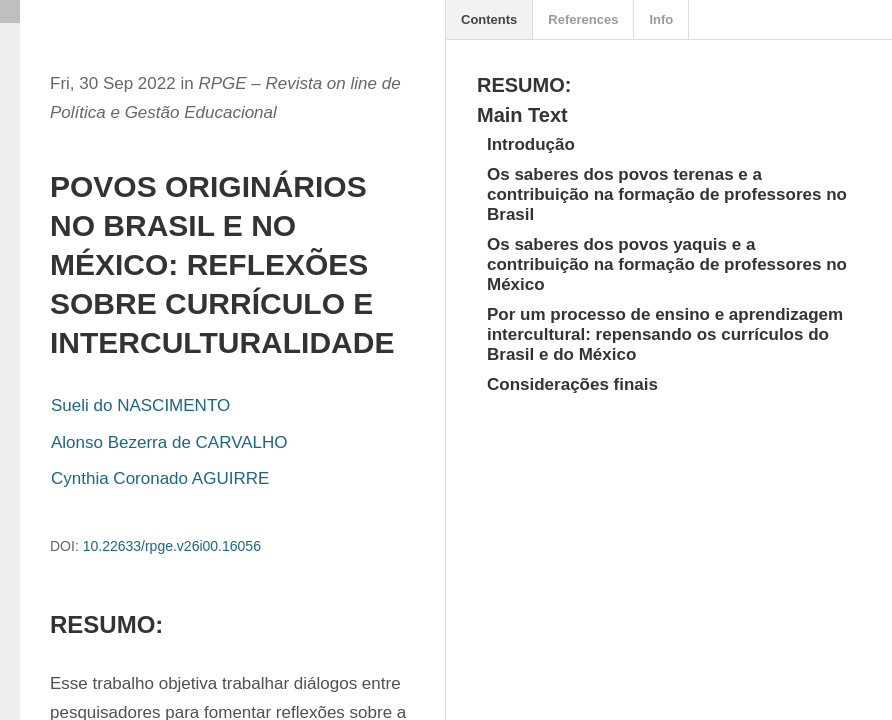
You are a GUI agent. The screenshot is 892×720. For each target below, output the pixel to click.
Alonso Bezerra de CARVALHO (169, 442)
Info (661, 19)
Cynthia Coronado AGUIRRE (160, 478)
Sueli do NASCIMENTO (140, 405)
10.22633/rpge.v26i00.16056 (172, 546)
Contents (489, 19)
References (583, 19)
